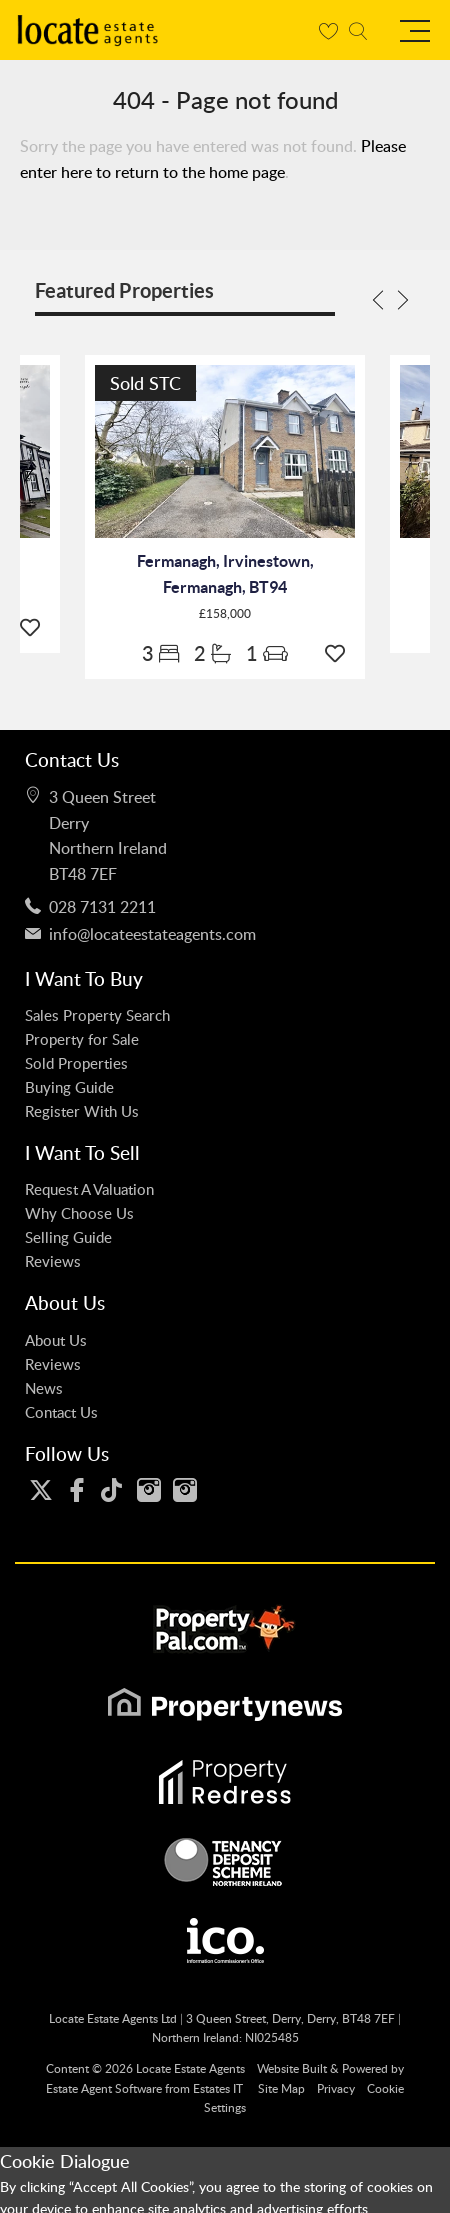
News (44, 1388)
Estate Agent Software (104, 2088)
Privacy (336, 2088)
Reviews (53, 1261)
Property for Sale (82, 1039)
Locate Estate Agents (190, 2068)
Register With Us (82, 1111)
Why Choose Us (79, 1213)
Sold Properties (76, 1063)
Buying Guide (69, 1087)
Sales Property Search (97, 1015)
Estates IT (218, 2088)
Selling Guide (68, 1237)
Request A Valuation (89, 1189)
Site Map (281, 2088)
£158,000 (225, 613)
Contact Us (61, 1412)
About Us (56, 1340)
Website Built (292, 2068)
